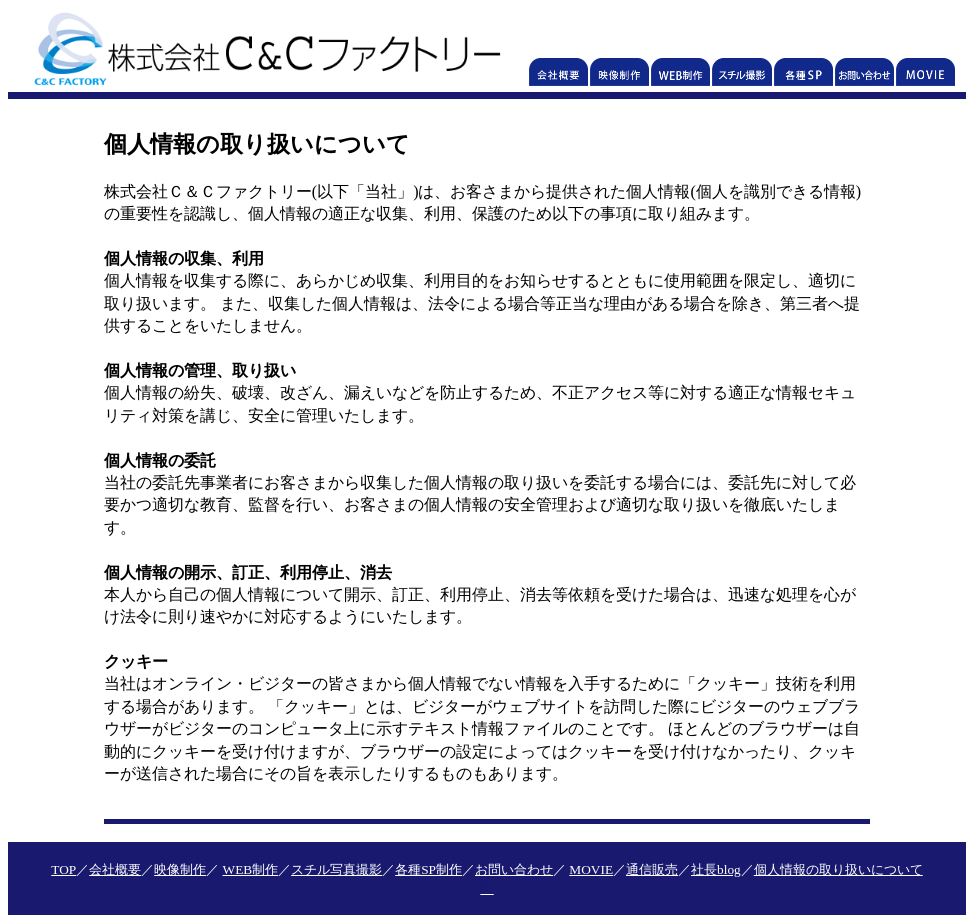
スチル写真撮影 (336, 869)
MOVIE (591, 869)
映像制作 (180, 869)
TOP (63, 869)
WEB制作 (251, 869)
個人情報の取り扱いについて (838, 869)
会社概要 (115, 869)
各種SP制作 (428, 869)
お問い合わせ (514, 869)
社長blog (716, 869)
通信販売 (652, 869)
